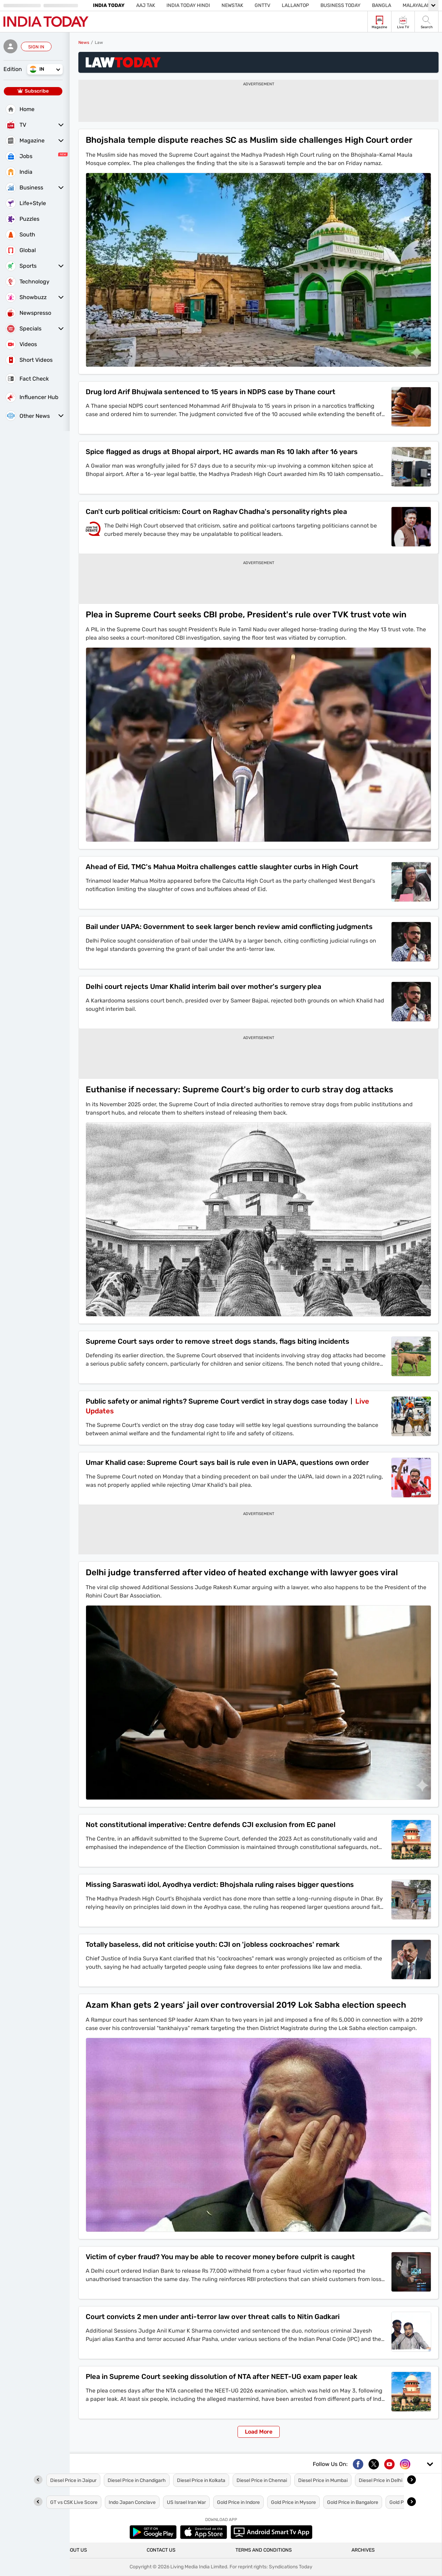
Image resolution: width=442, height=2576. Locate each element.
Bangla (381, 5)
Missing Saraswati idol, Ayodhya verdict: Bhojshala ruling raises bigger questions (220, 1884)
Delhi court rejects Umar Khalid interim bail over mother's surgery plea (203, 986)
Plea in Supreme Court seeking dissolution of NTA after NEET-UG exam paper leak (221, 2376)
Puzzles (22, 219)
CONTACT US (161, 2550)
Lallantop (295, 5)
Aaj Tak (145, 5)
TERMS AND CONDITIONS (263, 2550)
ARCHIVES (363, 2550)
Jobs (19, 156)
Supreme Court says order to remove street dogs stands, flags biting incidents (217, 1341)
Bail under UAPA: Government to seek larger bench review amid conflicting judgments (229, 926)
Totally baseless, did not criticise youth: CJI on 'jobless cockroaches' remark (213, 1944)
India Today (109, 5)
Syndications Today (290, 2567)
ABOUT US (75, 2550)
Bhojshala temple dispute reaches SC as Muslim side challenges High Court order (249, 140)
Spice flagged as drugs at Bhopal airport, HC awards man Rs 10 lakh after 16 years (222, 451)
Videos (21, 344)
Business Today (340, 5)
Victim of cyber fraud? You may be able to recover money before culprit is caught (220, 2257)
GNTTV (262, 5)
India (19, 172)
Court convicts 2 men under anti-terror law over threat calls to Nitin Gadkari (213, 2316)
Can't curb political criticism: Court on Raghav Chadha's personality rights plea (216, 511)
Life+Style (26, 203)
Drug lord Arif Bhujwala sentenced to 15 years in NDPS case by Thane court (210, 392)
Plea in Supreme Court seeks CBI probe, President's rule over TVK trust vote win (246, 614)
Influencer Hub (32, 397)
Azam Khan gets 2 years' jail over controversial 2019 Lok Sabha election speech (246, 2005)
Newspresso (28, 313)
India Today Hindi (188, 5)
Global (21, 250)
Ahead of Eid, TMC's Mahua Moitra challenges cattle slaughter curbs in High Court (222, 866)
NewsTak (232, 5)
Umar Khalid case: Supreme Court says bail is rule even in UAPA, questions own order (227, 1462)
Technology (27, 281)
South (20, 234)
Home (20, 109)
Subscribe (33, 91)
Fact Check (27, 378)
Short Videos (29, 360)
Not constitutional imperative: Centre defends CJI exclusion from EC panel (210, 1824)
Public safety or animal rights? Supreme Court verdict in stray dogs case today (217, 1401)
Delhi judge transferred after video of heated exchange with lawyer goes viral (242, 1572)
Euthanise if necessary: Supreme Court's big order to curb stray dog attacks (239, 1089)
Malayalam (417, 5)
